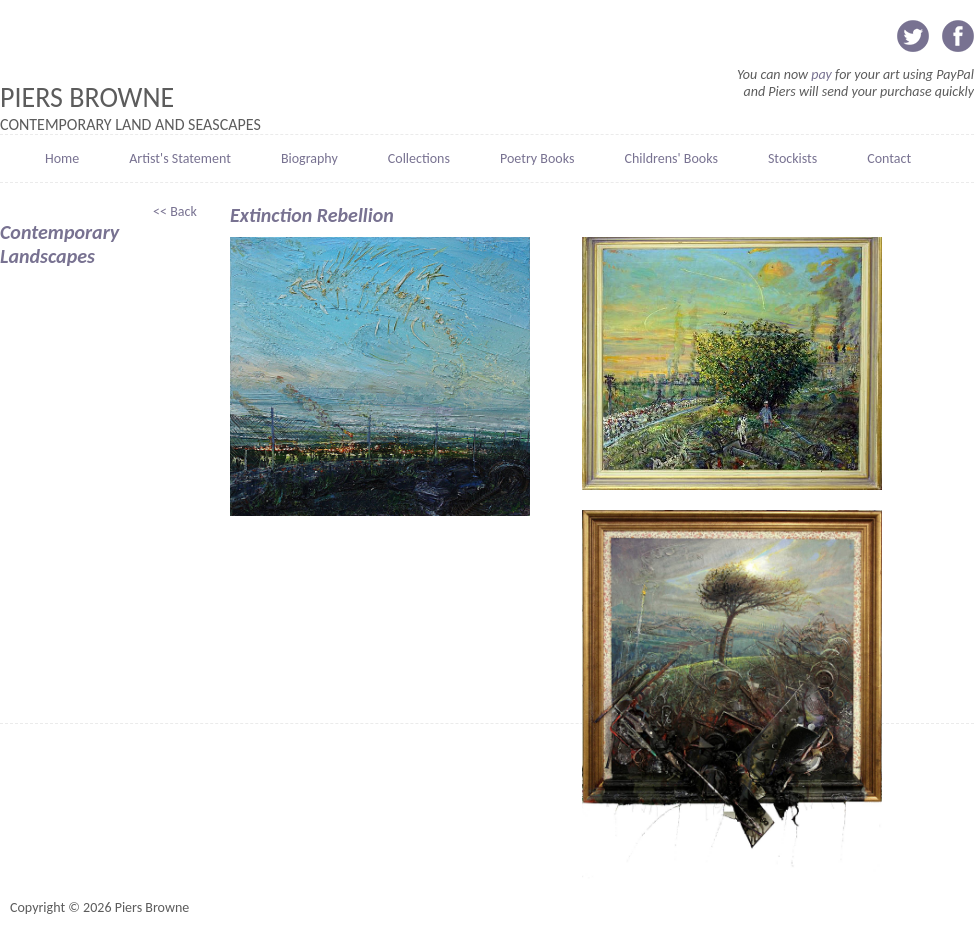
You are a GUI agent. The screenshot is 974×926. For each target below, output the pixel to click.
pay (821, 74)
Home (62, 158)
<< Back (176, 211)
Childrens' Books (670, 158)
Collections (419, 158)
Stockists (792, 158)
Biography (309, 158)
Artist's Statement (180, 158)
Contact (889, 158)
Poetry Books (537, 158)
